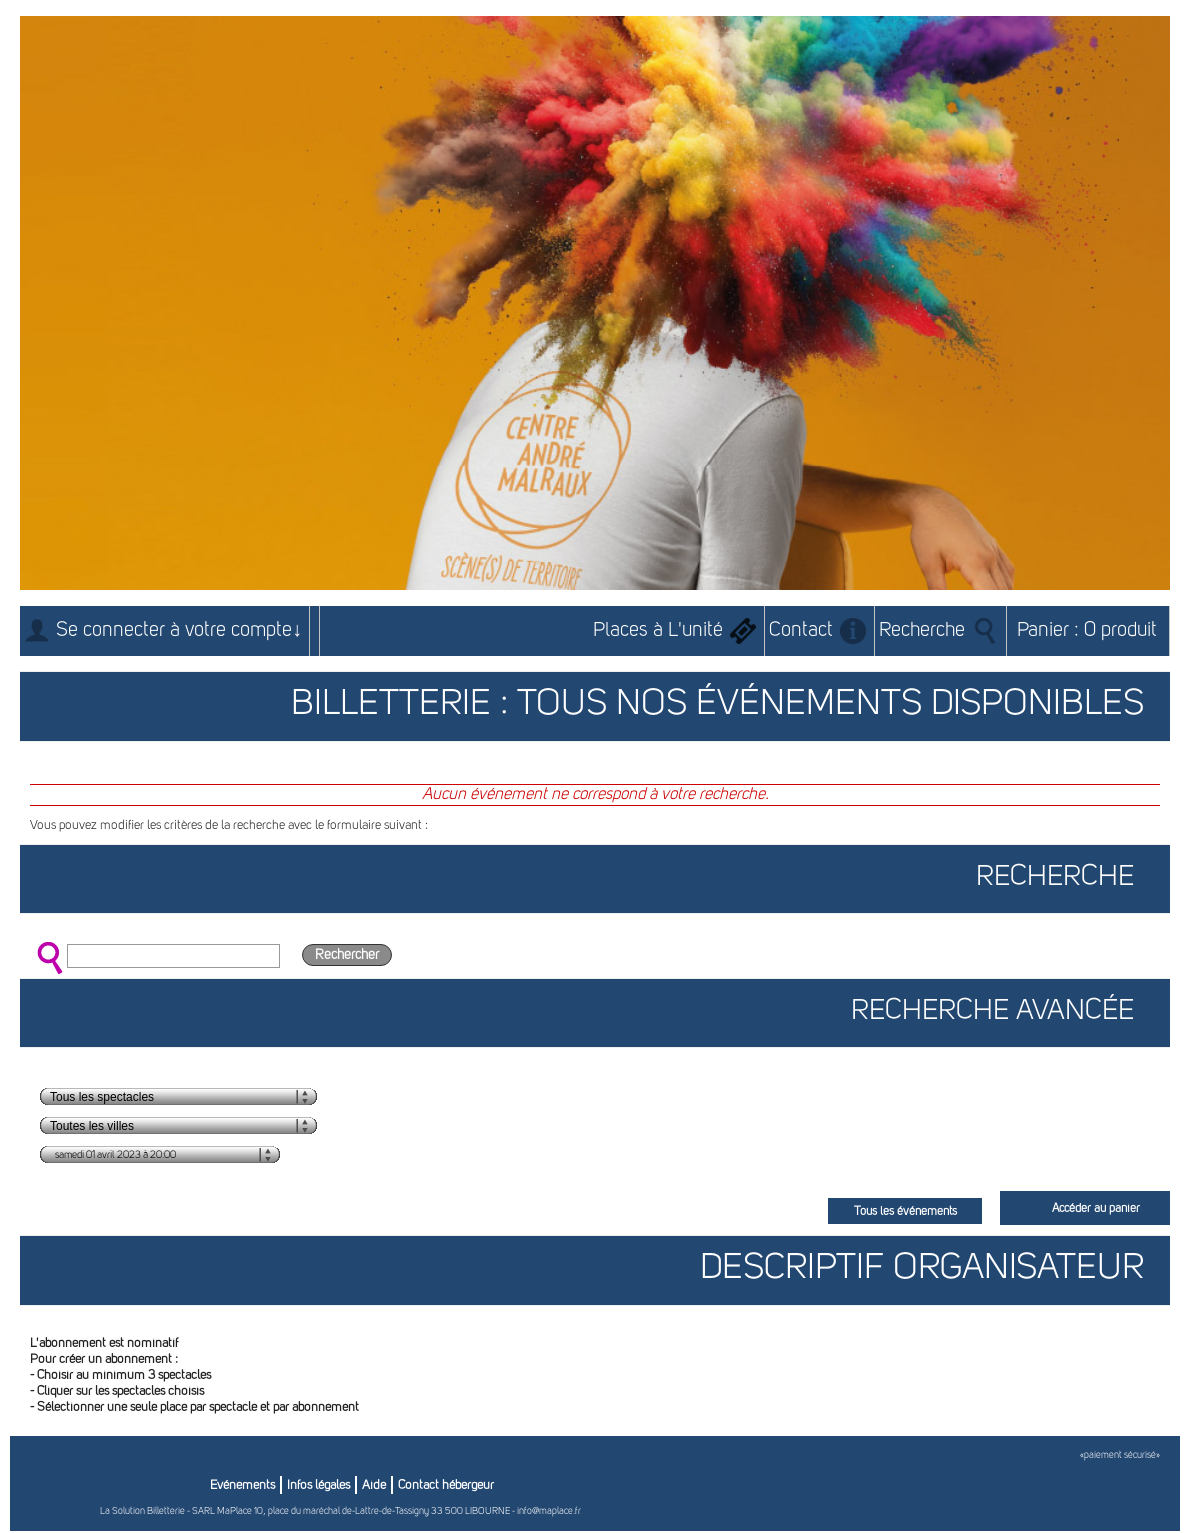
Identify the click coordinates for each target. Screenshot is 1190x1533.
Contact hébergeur (446, 1485)
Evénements (242, 1485)
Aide (374, 1485)
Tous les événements (905, 1212)
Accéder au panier (1096, 1209)
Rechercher (347, 955)
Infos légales (318, 1485)
